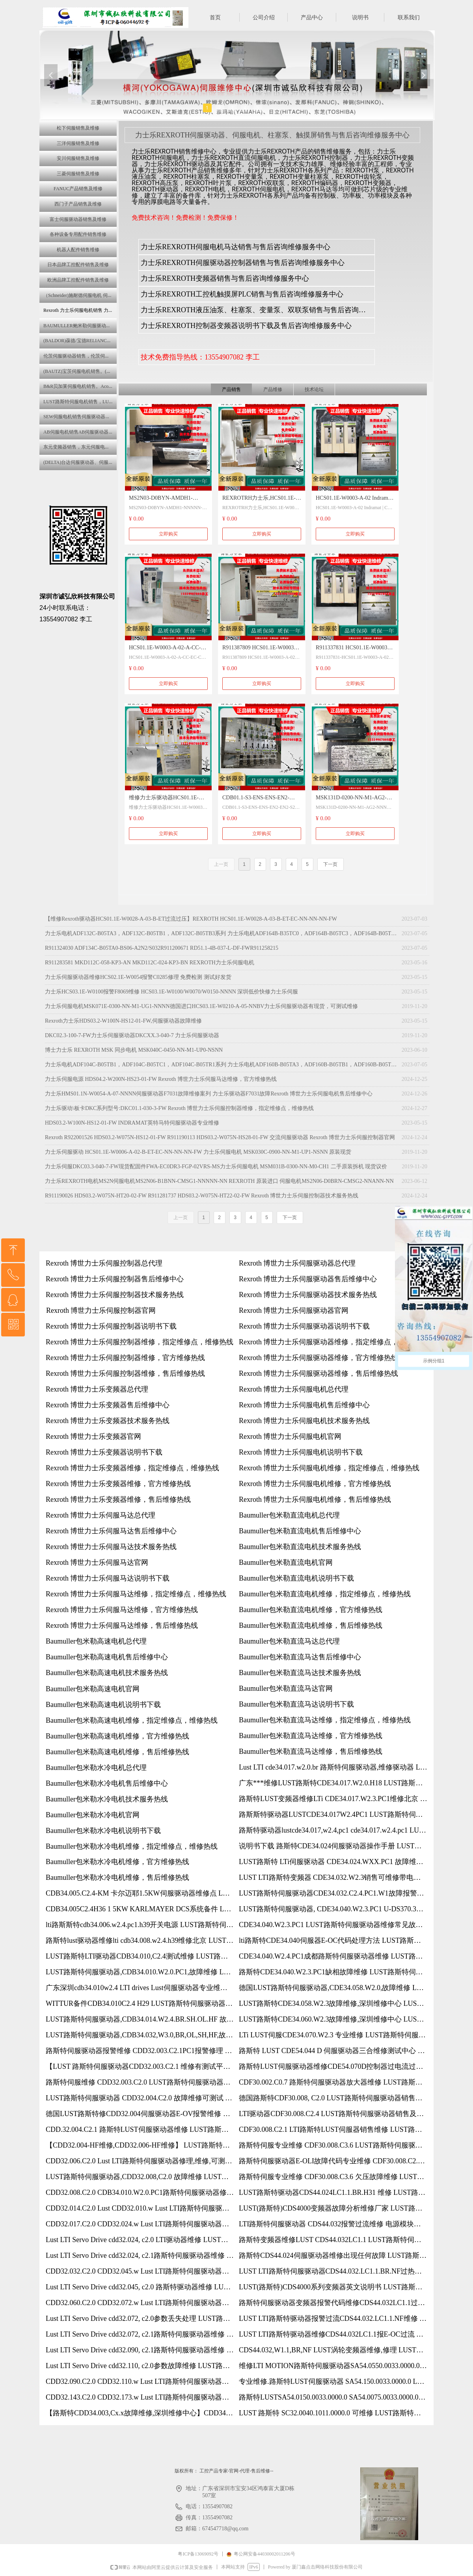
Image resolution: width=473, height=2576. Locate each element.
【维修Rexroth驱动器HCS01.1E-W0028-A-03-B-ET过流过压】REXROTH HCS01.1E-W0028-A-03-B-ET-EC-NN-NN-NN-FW (191, 919)
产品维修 (272, 389)
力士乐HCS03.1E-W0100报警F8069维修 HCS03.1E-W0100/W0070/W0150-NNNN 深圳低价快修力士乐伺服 (171, 992)
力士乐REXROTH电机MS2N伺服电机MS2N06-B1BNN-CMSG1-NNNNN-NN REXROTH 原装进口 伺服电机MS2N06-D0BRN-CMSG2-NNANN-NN (219, 1181)
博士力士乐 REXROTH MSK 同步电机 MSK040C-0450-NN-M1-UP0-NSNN (134, 1050)
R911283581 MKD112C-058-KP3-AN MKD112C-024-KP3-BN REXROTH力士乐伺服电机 (149, 963)
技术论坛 (314, 389)
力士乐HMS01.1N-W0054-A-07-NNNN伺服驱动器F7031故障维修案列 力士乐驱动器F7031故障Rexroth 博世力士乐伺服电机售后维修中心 (208, 1094)
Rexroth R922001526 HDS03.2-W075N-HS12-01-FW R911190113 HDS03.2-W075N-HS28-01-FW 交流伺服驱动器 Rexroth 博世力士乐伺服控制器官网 (220, 1137)
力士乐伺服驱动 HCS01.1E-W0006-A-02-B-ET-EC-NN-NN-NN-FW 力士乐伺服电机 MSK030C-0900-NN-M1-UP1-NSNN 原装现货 (198, 1152)
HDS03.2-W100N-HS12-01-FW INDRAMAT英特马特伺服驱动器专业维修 (132, 1123)
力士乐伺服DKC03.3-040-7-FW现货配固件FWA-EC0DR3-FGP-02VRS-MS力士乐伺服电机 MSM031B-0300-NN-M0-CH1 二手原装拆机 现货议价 (216, 1166)
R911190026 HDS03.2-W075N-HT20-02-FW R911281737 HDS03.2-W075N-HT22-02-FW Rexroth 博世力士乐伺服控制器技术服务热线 (202, 1196)
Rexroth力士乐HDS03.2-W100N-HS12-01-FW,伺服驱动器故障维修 (123, 1021)
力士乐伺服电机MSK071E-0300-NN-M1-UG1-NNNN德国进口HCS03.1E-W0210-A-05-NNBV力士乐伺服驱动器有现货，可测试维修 (201, 1006)
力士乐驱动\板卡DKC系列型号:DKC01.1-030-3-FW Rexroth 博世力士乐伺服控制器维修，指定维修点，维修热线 (179, 1108)
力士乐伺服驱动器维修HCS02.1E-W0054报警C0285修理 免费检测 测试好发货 (138, 977)
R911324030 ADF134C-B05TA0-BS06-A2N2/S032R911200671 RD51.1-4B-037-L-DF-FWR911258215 (161, 948)
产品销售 (231, 389)
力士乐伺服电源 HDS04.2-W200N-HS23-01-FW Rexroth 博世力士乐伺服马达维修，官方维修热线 (161, 1079)
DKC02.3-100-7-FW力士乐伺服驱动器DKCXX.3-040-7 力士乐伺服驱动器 (132, 1035)
